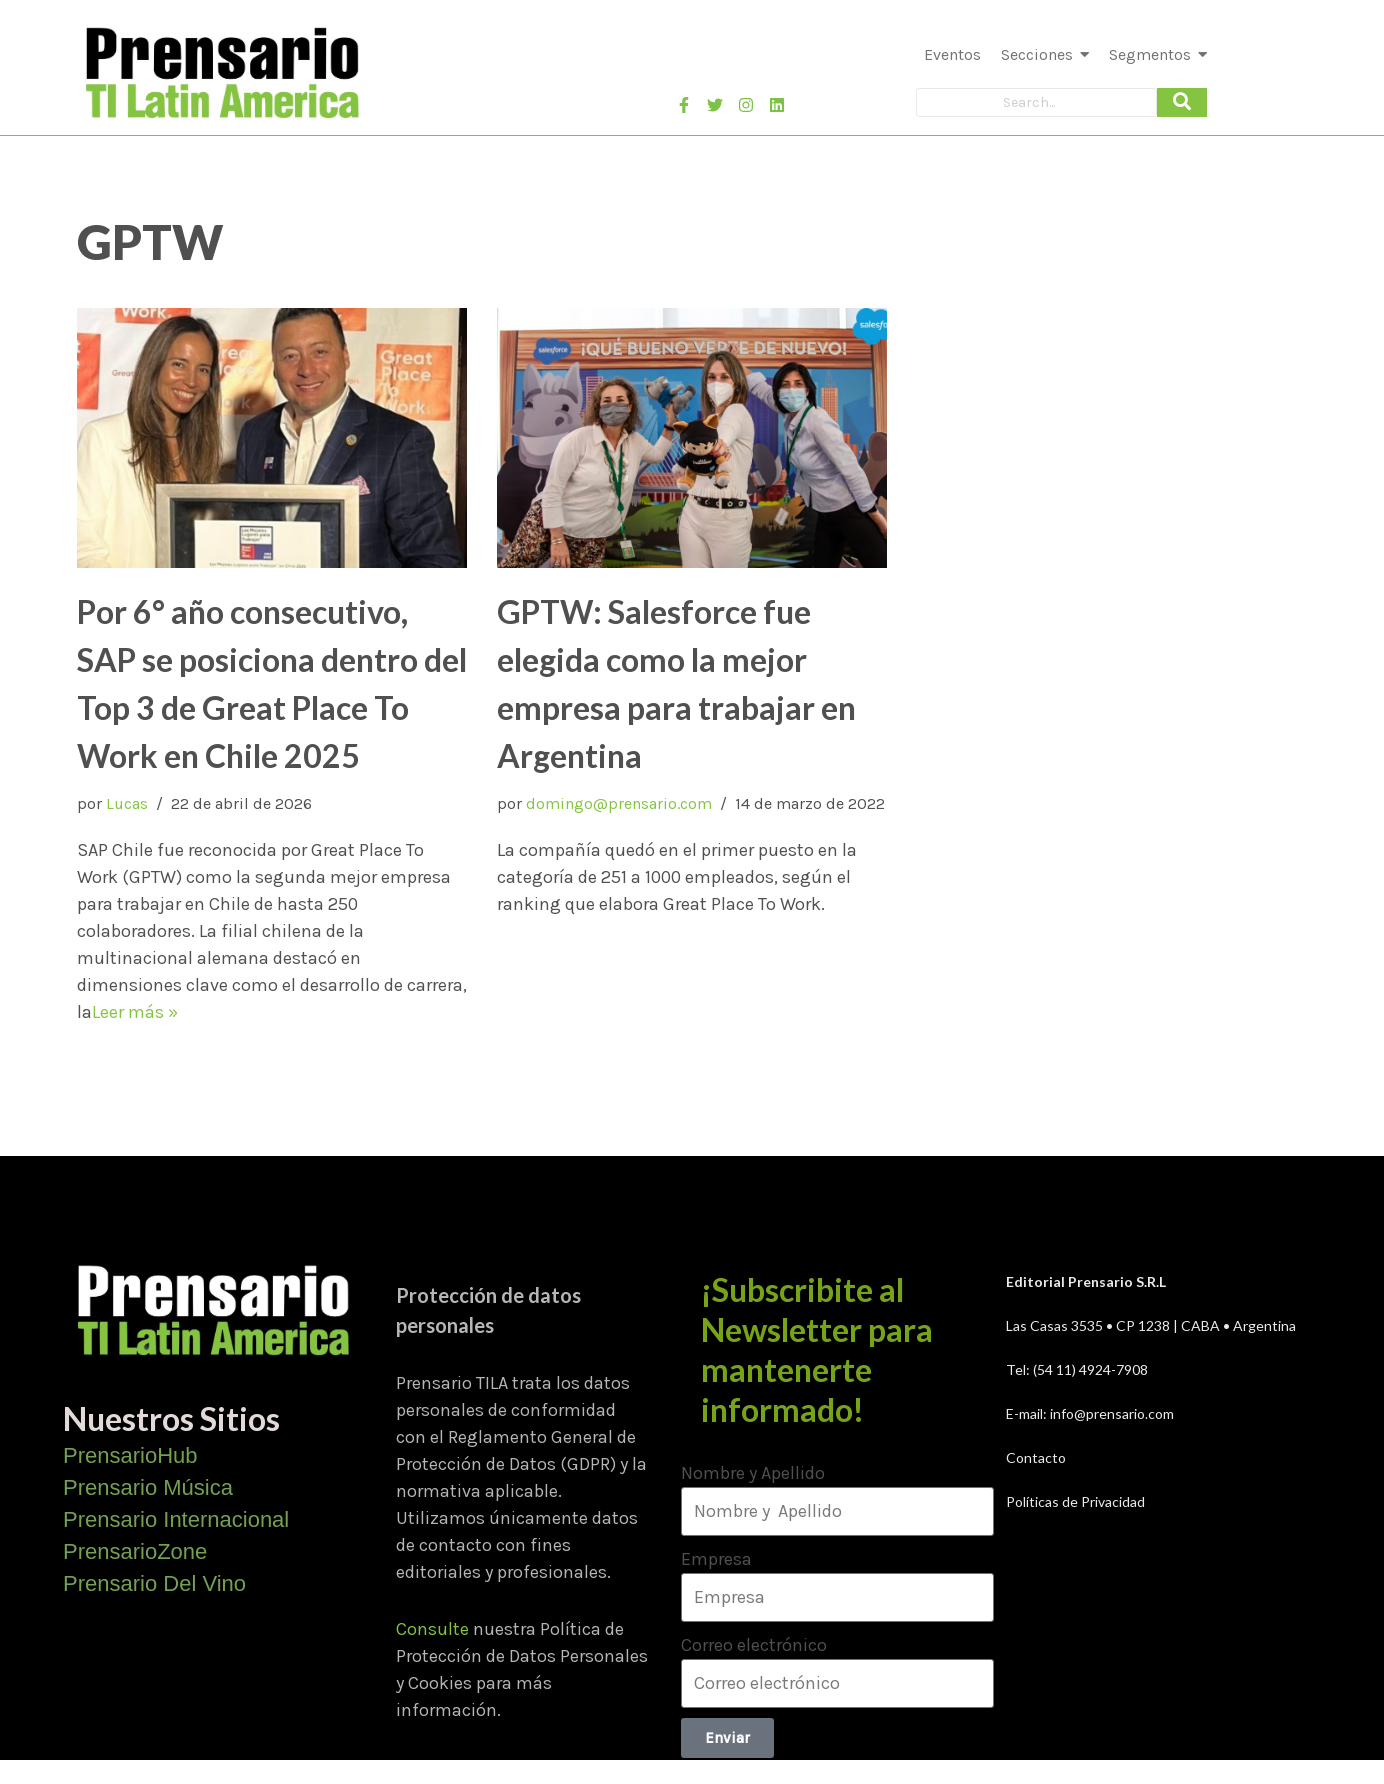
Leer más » (135, 1012)
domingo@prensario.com (619, 803)
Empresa (716, 1559)
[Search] (1036, 102)
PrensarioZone (135, 1551)
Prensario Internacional (176, 1519)
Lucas (127, 803)
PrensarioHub (130, 1455)
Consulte (432, 1629)
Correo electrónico (754, 1645)
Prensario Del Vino (154, 1583)
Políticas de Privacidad (1075, 1501)
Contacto (1036, 1457)
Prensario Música (148, 1487)
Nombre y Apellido (753, 1473)
